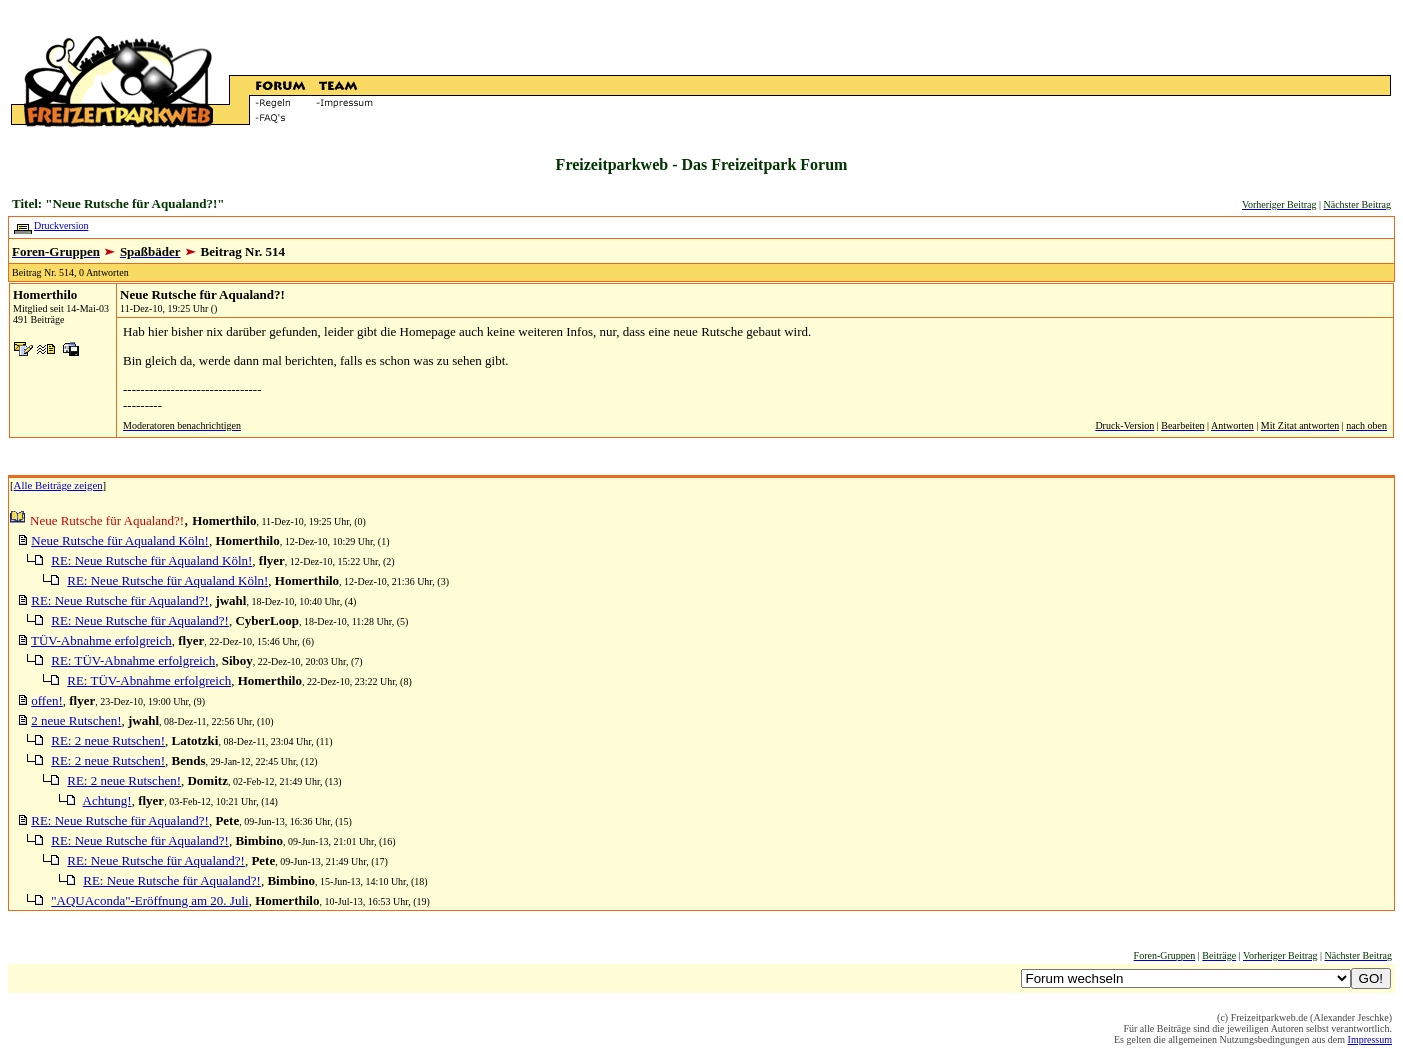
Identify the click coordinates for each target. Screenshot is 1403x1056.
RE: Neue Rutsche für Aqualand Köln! (151, 560)
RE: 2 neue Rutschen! (108, 740)
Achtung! (107, 800)
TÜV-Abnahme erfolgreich (101, 640)
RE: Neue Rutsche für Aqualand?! (120, 600)
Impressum (1370, 1039)
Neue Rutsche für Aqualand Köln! (120, 540)
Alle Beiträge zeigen (58, 485)
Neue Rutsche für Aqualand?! (202, 294)
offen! (47, 700)
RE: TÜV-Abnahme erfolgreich (133, 660)
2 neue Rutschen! (76, 720)
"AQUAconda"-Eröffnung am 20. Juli (149, 900)
